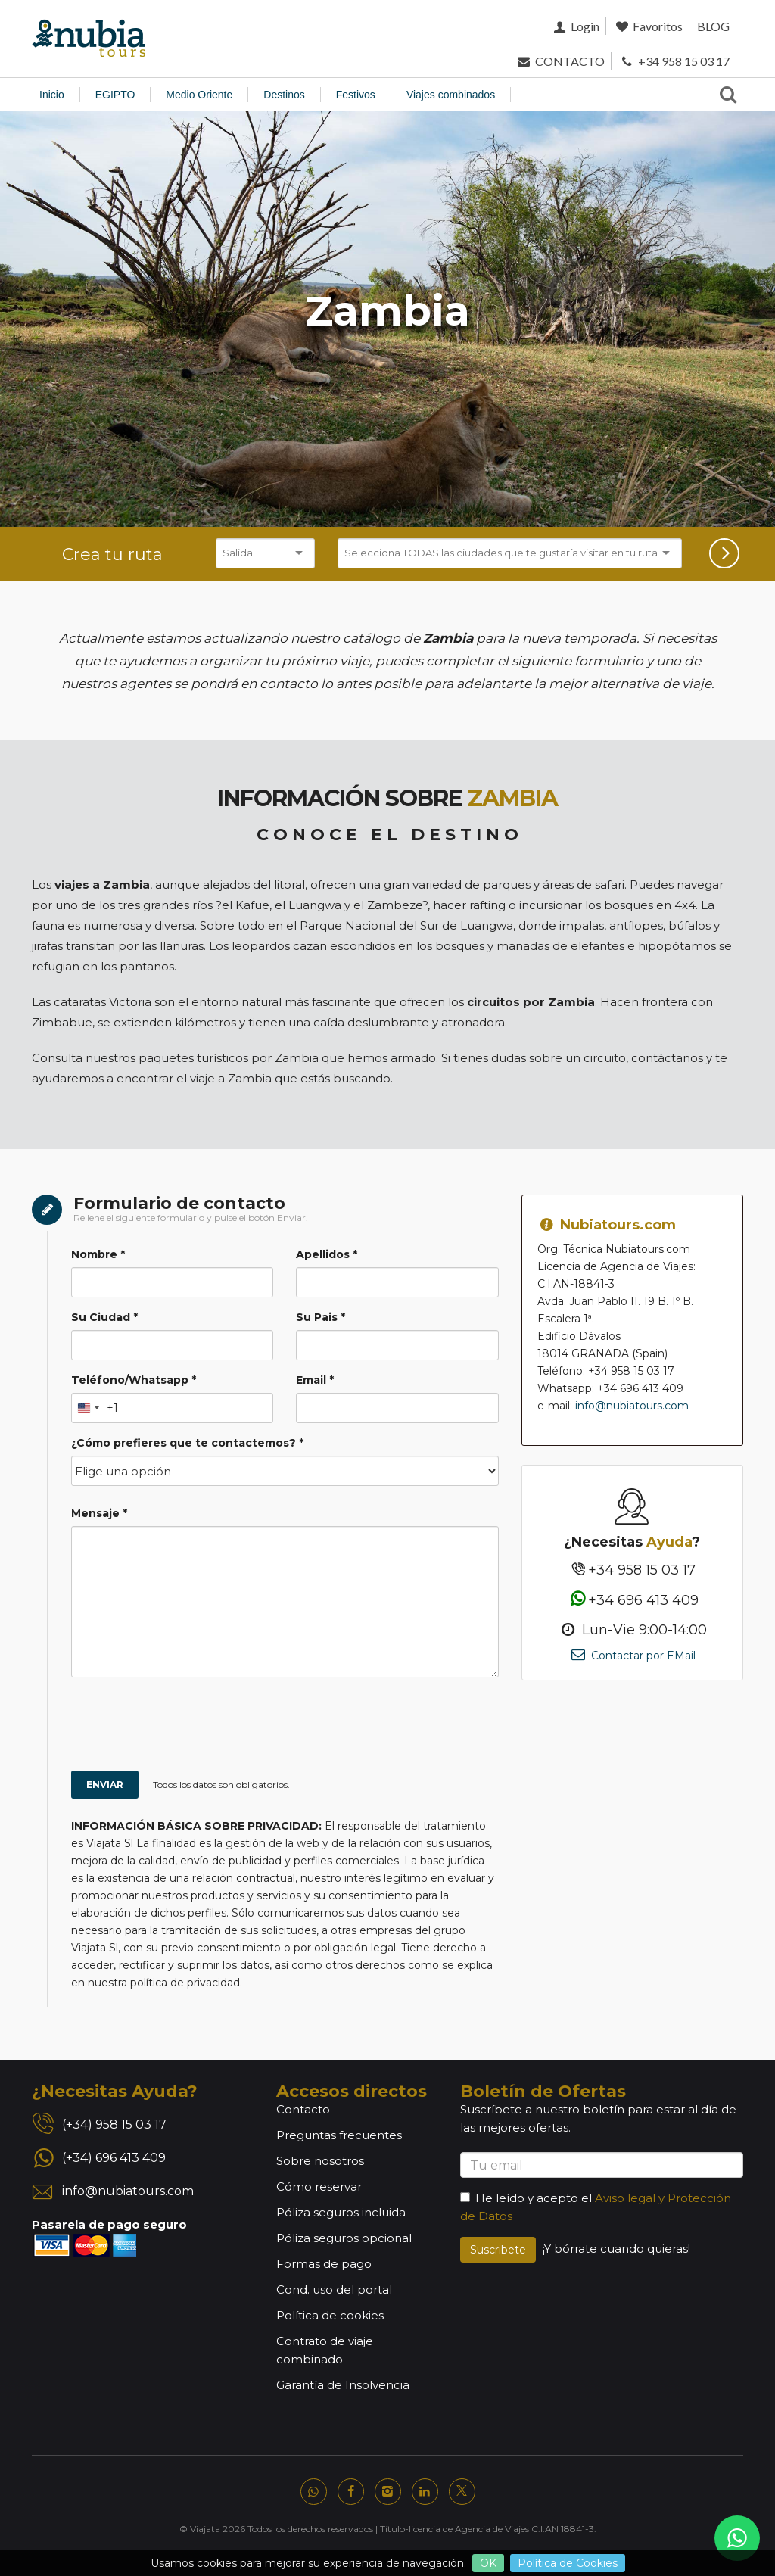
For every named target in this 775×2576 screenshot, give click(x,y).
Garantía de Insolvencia (342, 2385)
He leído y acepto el (526, 2198)
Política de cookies (330, 2315)
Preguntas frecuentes (339, 2135)
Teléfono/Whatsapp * (133, 1380)
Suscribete (498, 2250)
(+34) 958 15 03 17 (114, 2124)
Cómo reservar (319, 2186)
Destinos (283, 95)
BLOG (713, 26)
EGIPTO (115, 95)
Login (575, 26)
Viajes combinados (450, 95)
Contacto (303, 2109)
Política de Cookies (568, 2563)
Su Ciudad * (104, 1317)
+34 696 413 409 (632, 1600)
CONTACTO (559, 61)
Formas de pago (324, 2264)
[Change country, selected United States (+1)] (95, 1408)
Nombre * (98, 1254)
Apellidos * (326, 1254)
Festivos (355, 95)
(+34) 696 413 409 (114, 2158)
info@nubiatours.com (632, 1406)
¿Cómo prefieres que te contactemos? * (187, 1443)
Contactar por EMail (632, 1655)
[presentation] (259, 1725)
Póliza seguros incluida (341, 2212)
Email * (315, 1380)
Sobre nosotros (320, 2161)
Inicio (51, 95)
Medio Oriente (199, 95)
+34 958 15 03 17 (674, 61)
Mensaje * (99, 1513)
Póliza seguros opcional (344, 2238)
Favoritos (648, 26)
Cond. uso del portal (334, 2289)
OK (488, 2563)
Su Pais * (320, 1317)
